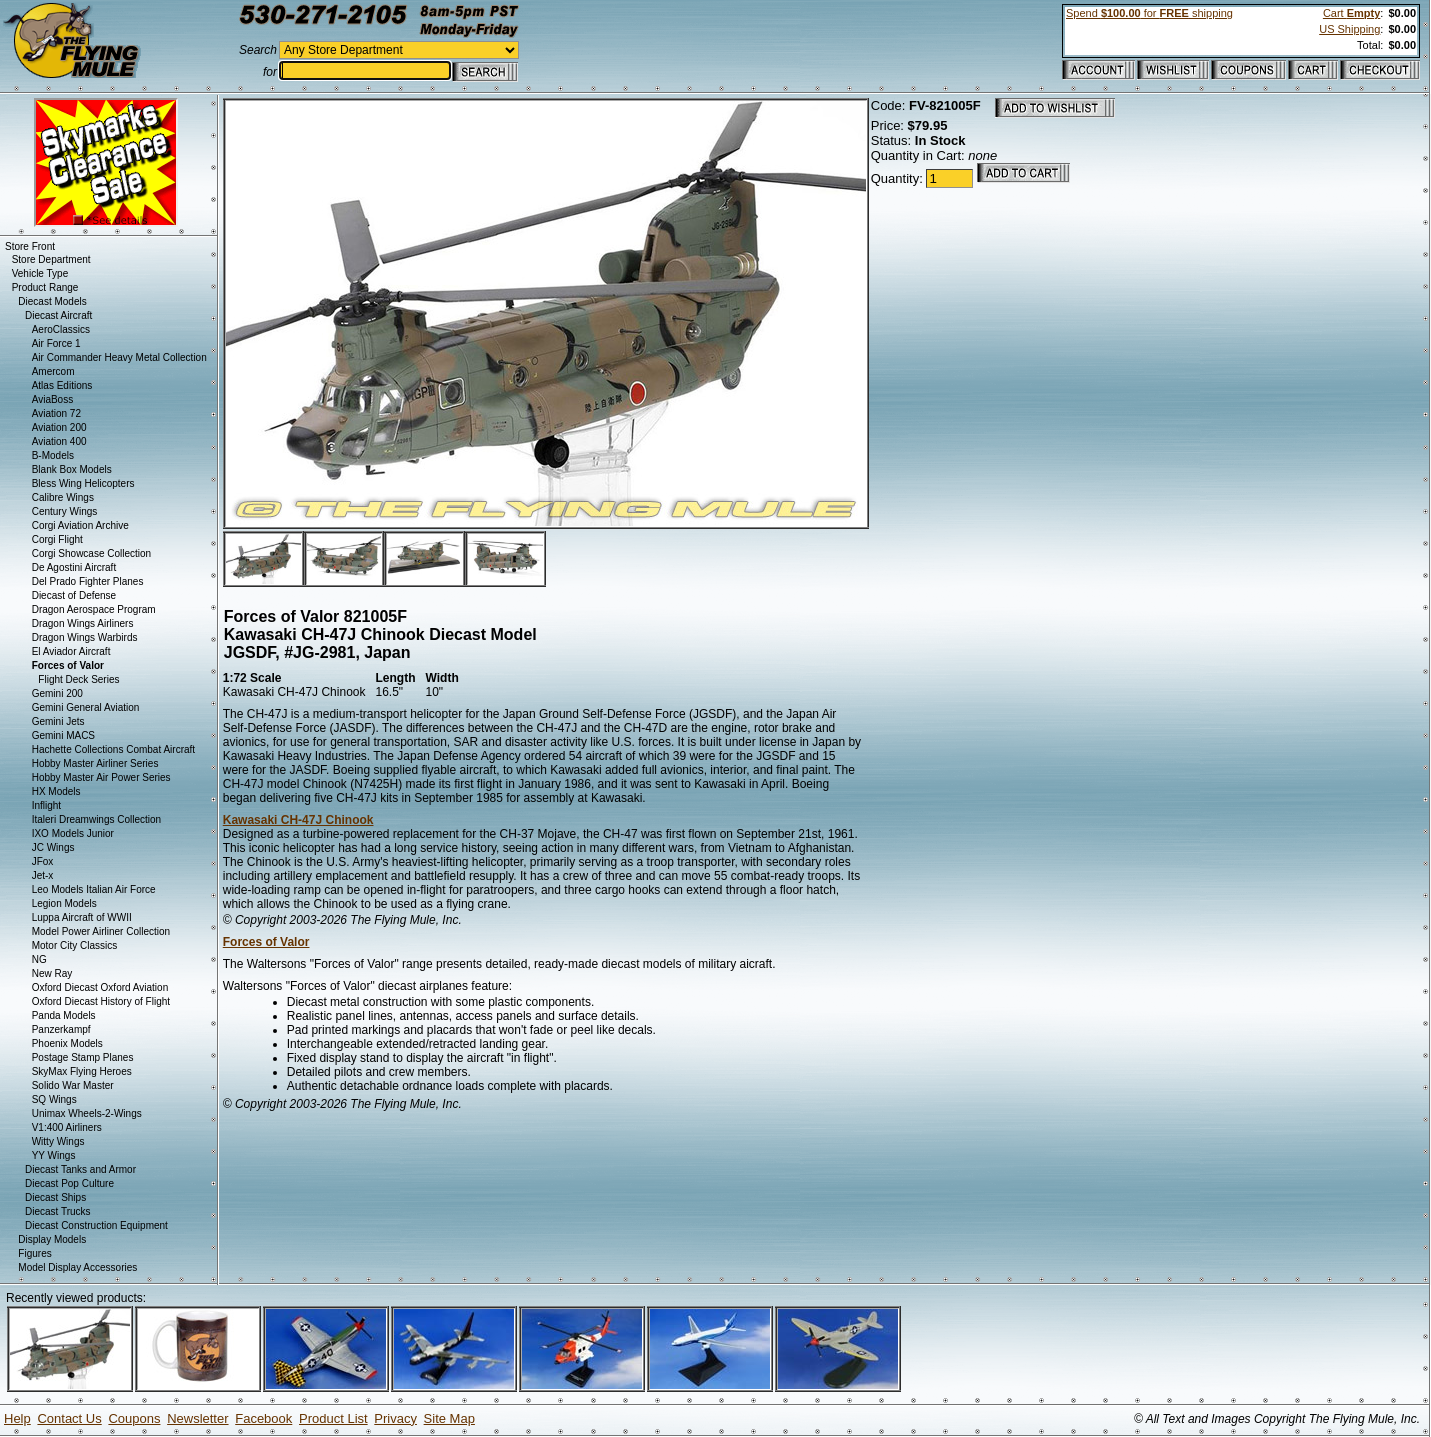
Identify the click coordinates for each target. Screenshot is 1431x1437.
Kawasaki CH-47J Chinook (298, 820)
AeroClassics (61, 329)
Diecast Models (52, 301)
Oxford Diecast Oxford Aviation (100, 987)
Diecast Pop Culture (69, 1183)
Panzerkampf (61, 1029)
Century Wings (65, 511)
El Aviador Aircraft (71, 651)
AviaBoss (53, 399)
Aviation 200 (59, 427)
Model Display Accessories (77, 1267)
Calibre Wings (63, 497)
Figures (34, 1253)
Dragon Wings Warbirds (85, 637)
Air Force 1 (56, 343)
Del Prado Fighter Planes (88, 581)
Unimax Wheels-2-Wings (87, 1113)
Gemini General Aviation (86, 707)
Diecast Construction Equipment (96, 1225)
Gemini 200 (57, 693)
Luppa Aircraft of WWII (82, 917)
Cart (1351, 13)
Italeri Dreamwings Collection (97, 819)
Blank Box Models (72, 469)
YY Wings (54, 1155)
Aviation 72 (56, 413)
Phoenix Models (67, 1043)
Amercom (53, 371)
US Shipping (1349, 29)
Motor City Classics (75, 945)
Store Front (30, 246)
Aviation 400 (59, 441)
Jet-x (43, 875)
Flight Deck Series (78, 679)
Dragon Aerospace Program (94, 609)
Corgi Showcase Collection (92, 553)
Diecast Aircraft (58, 315)
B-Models (53, 455)
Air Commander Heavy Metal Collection (119, 357)
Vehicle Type (40, 273)
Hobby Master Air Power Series (101, 777)
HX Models (56, 791)
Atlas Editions (62, 385)
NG (39, 959)
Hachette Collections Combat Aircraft (113, 749)
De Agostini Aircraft (74, 567)
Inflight (46, 805)
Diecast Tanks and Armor (80, 1169)
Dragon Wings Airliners (83, 623)
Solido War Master (73, 1085)
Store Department (51, 259)
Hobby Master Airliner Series (95, 763)
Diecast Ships (55, 1197)
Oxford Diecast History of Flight (101, 1001)
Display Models (52, 1239)
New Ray (52, 973)
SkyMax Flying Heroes (82, 1071)
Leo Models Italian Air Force (94, 889)
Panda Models (64, 1015)
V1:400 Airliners (67, 1127)
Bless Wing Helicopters (83, 483)
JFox (43, 861)
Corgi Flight (57, 539)
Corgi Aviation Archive (80, 525)
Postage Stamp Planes (83, 1057)
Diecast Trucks (58, 1211)
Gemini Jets (58, 721)
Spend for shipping (1149, 13)
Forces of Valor (266, 942)
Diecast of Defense (74, 595)
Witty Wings (58, 1141)
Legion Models (64, 903)
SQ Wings (54, 1099)
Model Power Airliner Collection (101, 931)
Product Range (45, 287)
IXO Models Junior (73, 833)
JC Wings (53, 847)
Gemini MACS (63, 735)
